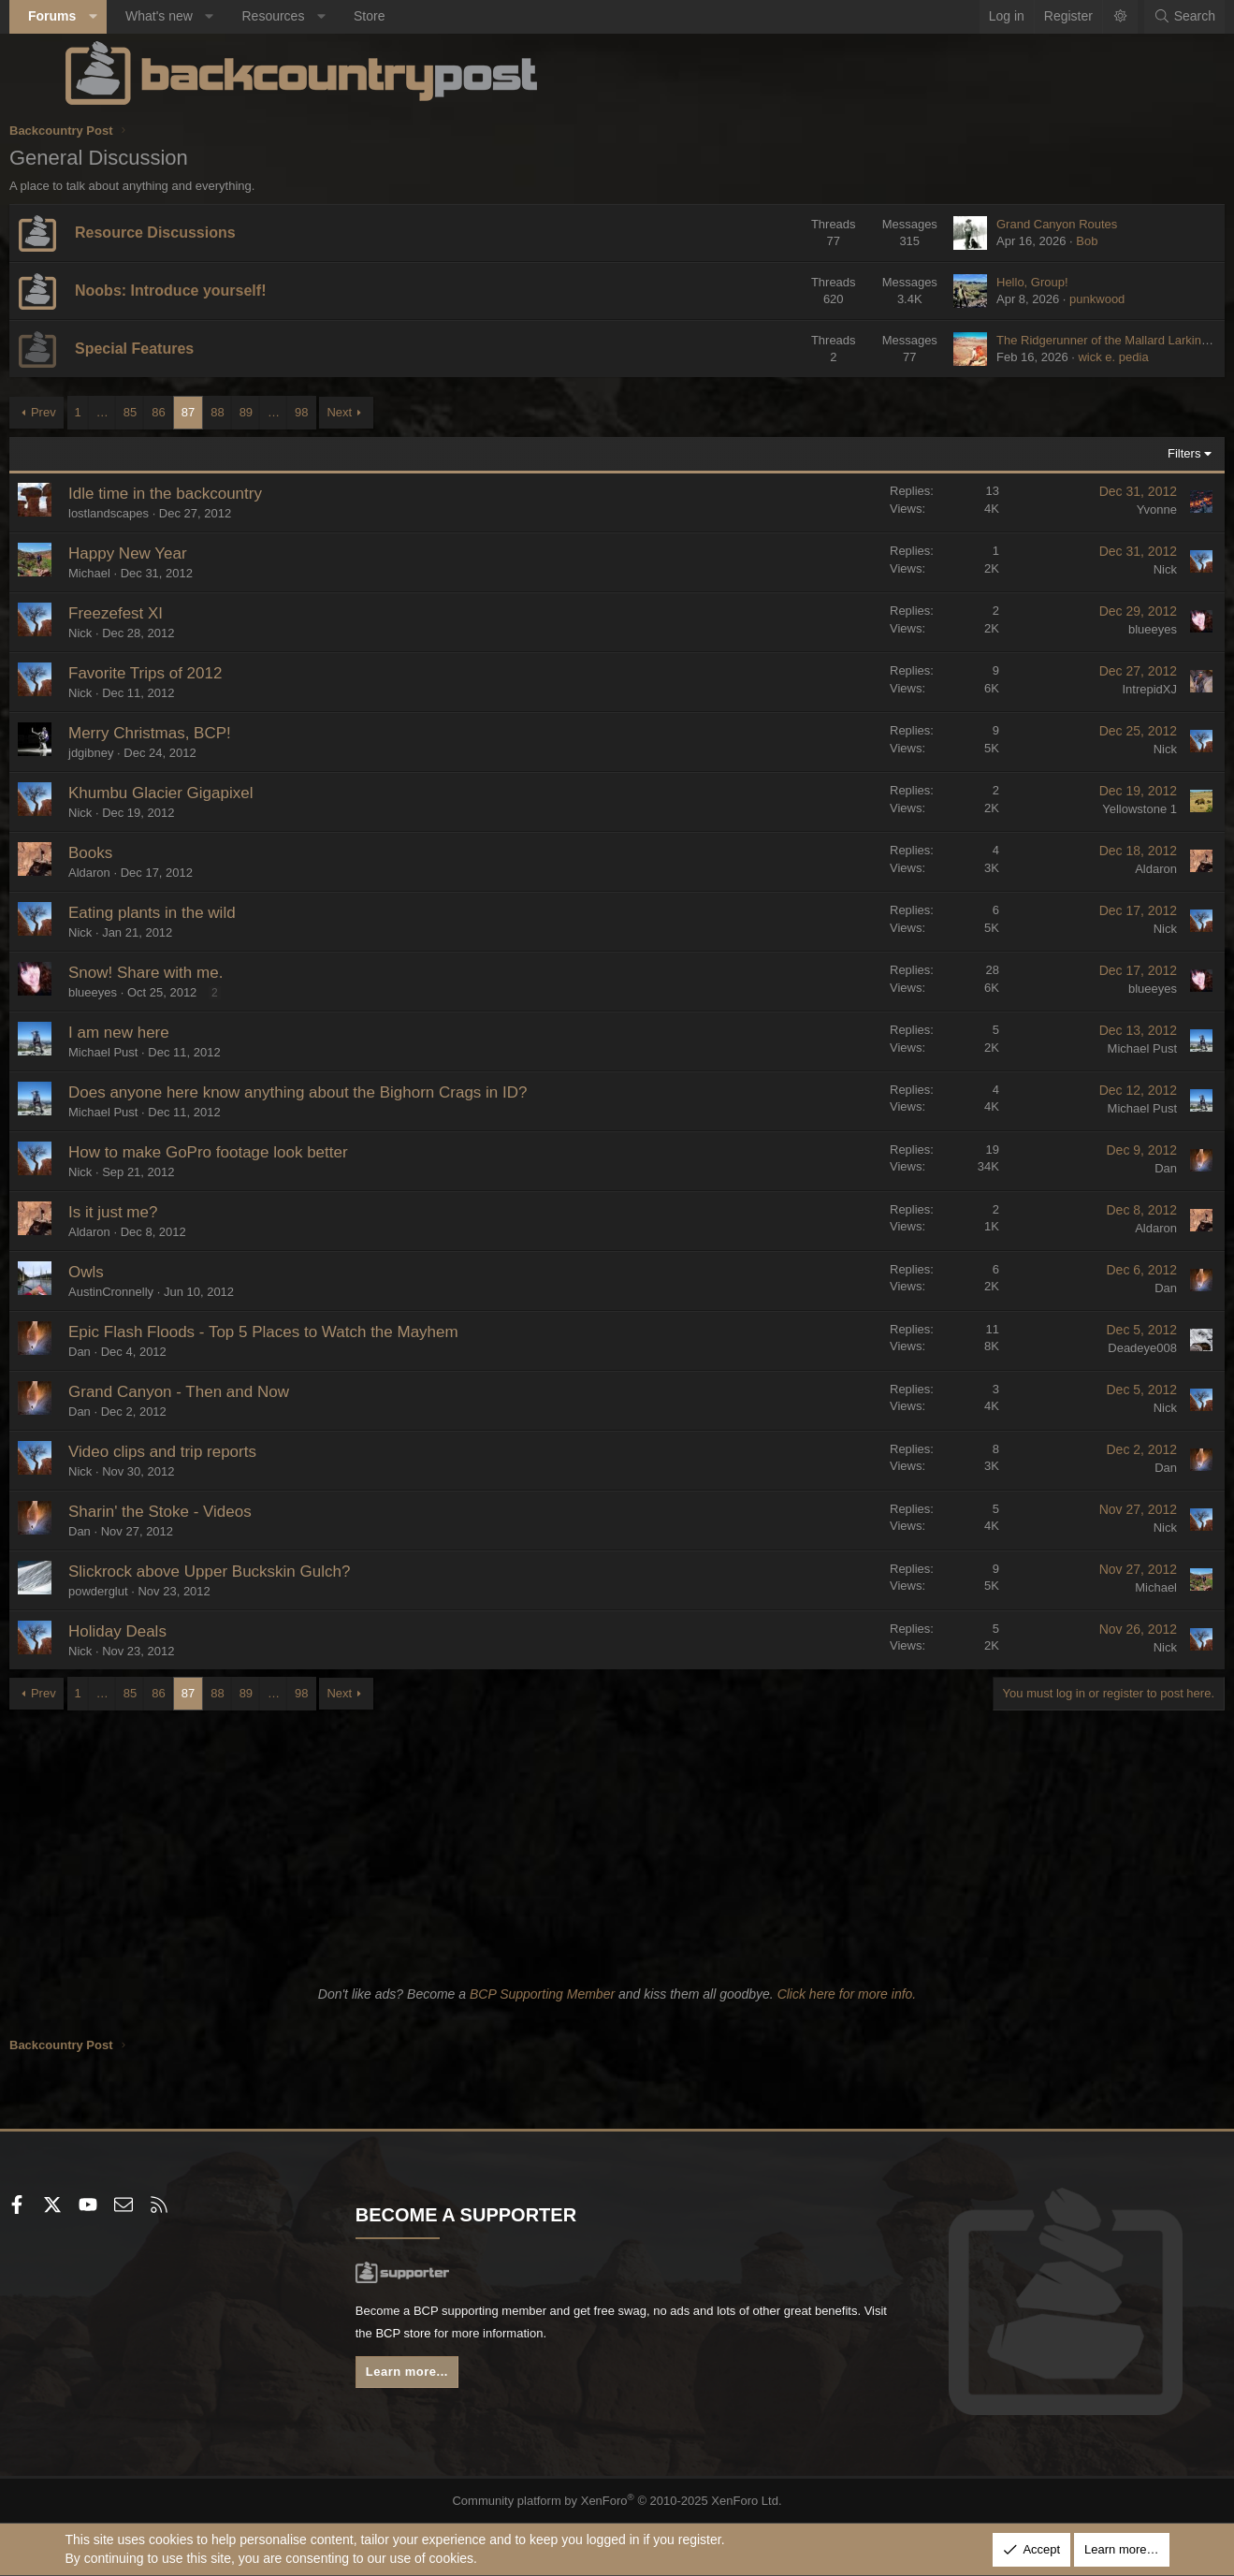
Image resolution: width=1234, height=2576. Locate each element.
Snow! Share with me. (201, 973)
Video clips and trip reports (218, 1452)
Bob (1031, 241)
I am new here (174, 1032)
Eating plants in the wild (208, 913)
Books (146, 853)
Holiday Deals (173, 1631)
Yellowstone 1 (1084, 809)
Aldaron (145, 873)
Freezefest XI (171, 613)
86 (214, 412)
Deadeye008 (1087, 1348)
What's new (214, 15)
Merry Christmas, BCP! (205, 733)
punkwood (1041, 299)
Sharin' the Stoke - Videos (216, 1512)
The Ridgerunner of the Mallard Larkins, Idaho (1065, 340)
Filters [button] (1128, 453)
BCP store (555, 2336)
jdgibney (146, 753)
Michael (145, 573)
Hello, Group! (977, 282)
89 (301, 412)
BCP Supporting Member (542, 1994)
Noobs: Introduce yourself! (226, 290)
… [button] (158, 412)
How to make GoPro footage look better (264, 1152)
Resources (329, 15)
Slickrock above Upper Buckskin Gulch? (265, 1571)
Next (395, 412)
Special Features (190, 349)
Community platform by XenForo (617, 2500)
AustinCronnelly (167, 1292)
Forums (108, 15)
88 (273, 412)
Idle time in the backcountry (221, 493)
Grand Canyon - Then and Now (234, 1392)
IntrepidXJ (1094, 689)
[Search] (1129, 17)
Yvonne (1101, 509)
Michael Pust (159, 1052)
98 (357, 412)
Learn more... (440, 2377)
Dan (1110, 1168)
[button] (148, 17)
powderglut (154, 1591)
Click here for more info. (847, 1994)
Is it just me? (168, 1212)
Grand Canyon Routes (1001, 224)
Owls (142, 1272)
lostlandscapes (164, 513)
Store (425, 15)
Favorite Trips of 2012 (201, 673)
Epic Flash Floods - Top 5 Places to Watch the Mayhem (319, 1332)
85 (185, 412)
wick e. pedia (1058, 357)
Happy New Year (183, 553)
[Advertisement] (617, 1841)
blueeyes (1096, 629)
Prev (98, 412)
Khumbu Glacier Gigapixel (216, 793)
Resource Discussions (211, 232)
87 (243, 412)
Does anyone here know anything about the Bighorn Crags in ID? (353, 1092)
